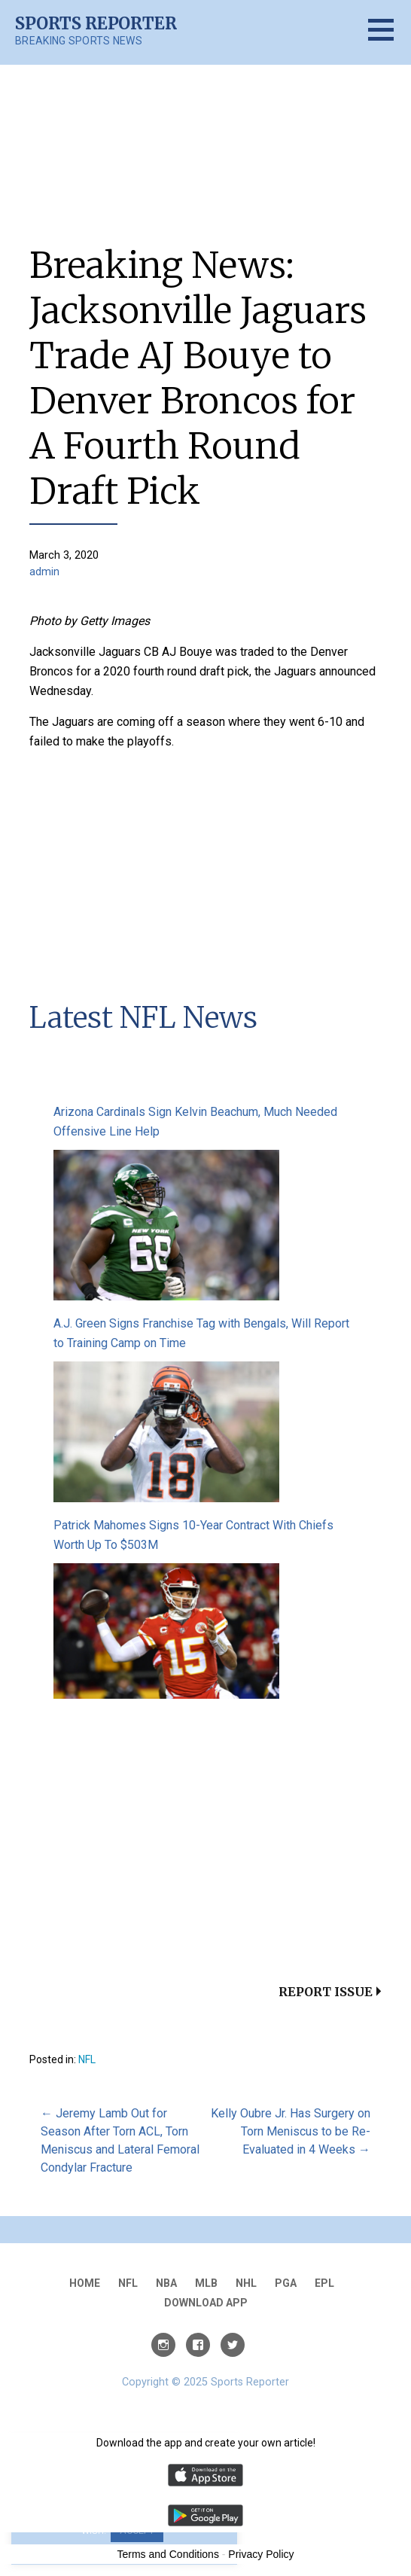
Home (84, 2283)
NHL (246, 2283)
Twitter (233, 2345)
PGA (286, 2283)
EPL (324, 2283)
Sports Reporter (96, 23)
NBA (166, 2283)
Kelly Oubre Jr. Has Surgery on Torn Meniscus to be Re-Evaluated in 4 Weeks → (290, 2131)
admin (44, 572)
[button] (389, 39)
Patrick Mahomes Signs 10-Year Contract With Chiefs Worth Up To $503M (193, 1535)
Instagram (163, 2345)
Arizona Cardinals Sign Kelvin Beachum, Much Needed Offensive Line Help (195, 1122)
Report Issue (326, 1991)
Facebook (198, 2345)
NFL (87, 2059)
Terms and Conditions (168, 2554)
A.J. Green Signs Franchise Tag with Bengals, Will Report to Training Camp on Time (201, 1333)
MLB (206, 2283)
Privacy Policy (261, 2554)
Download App (206, 2303)
